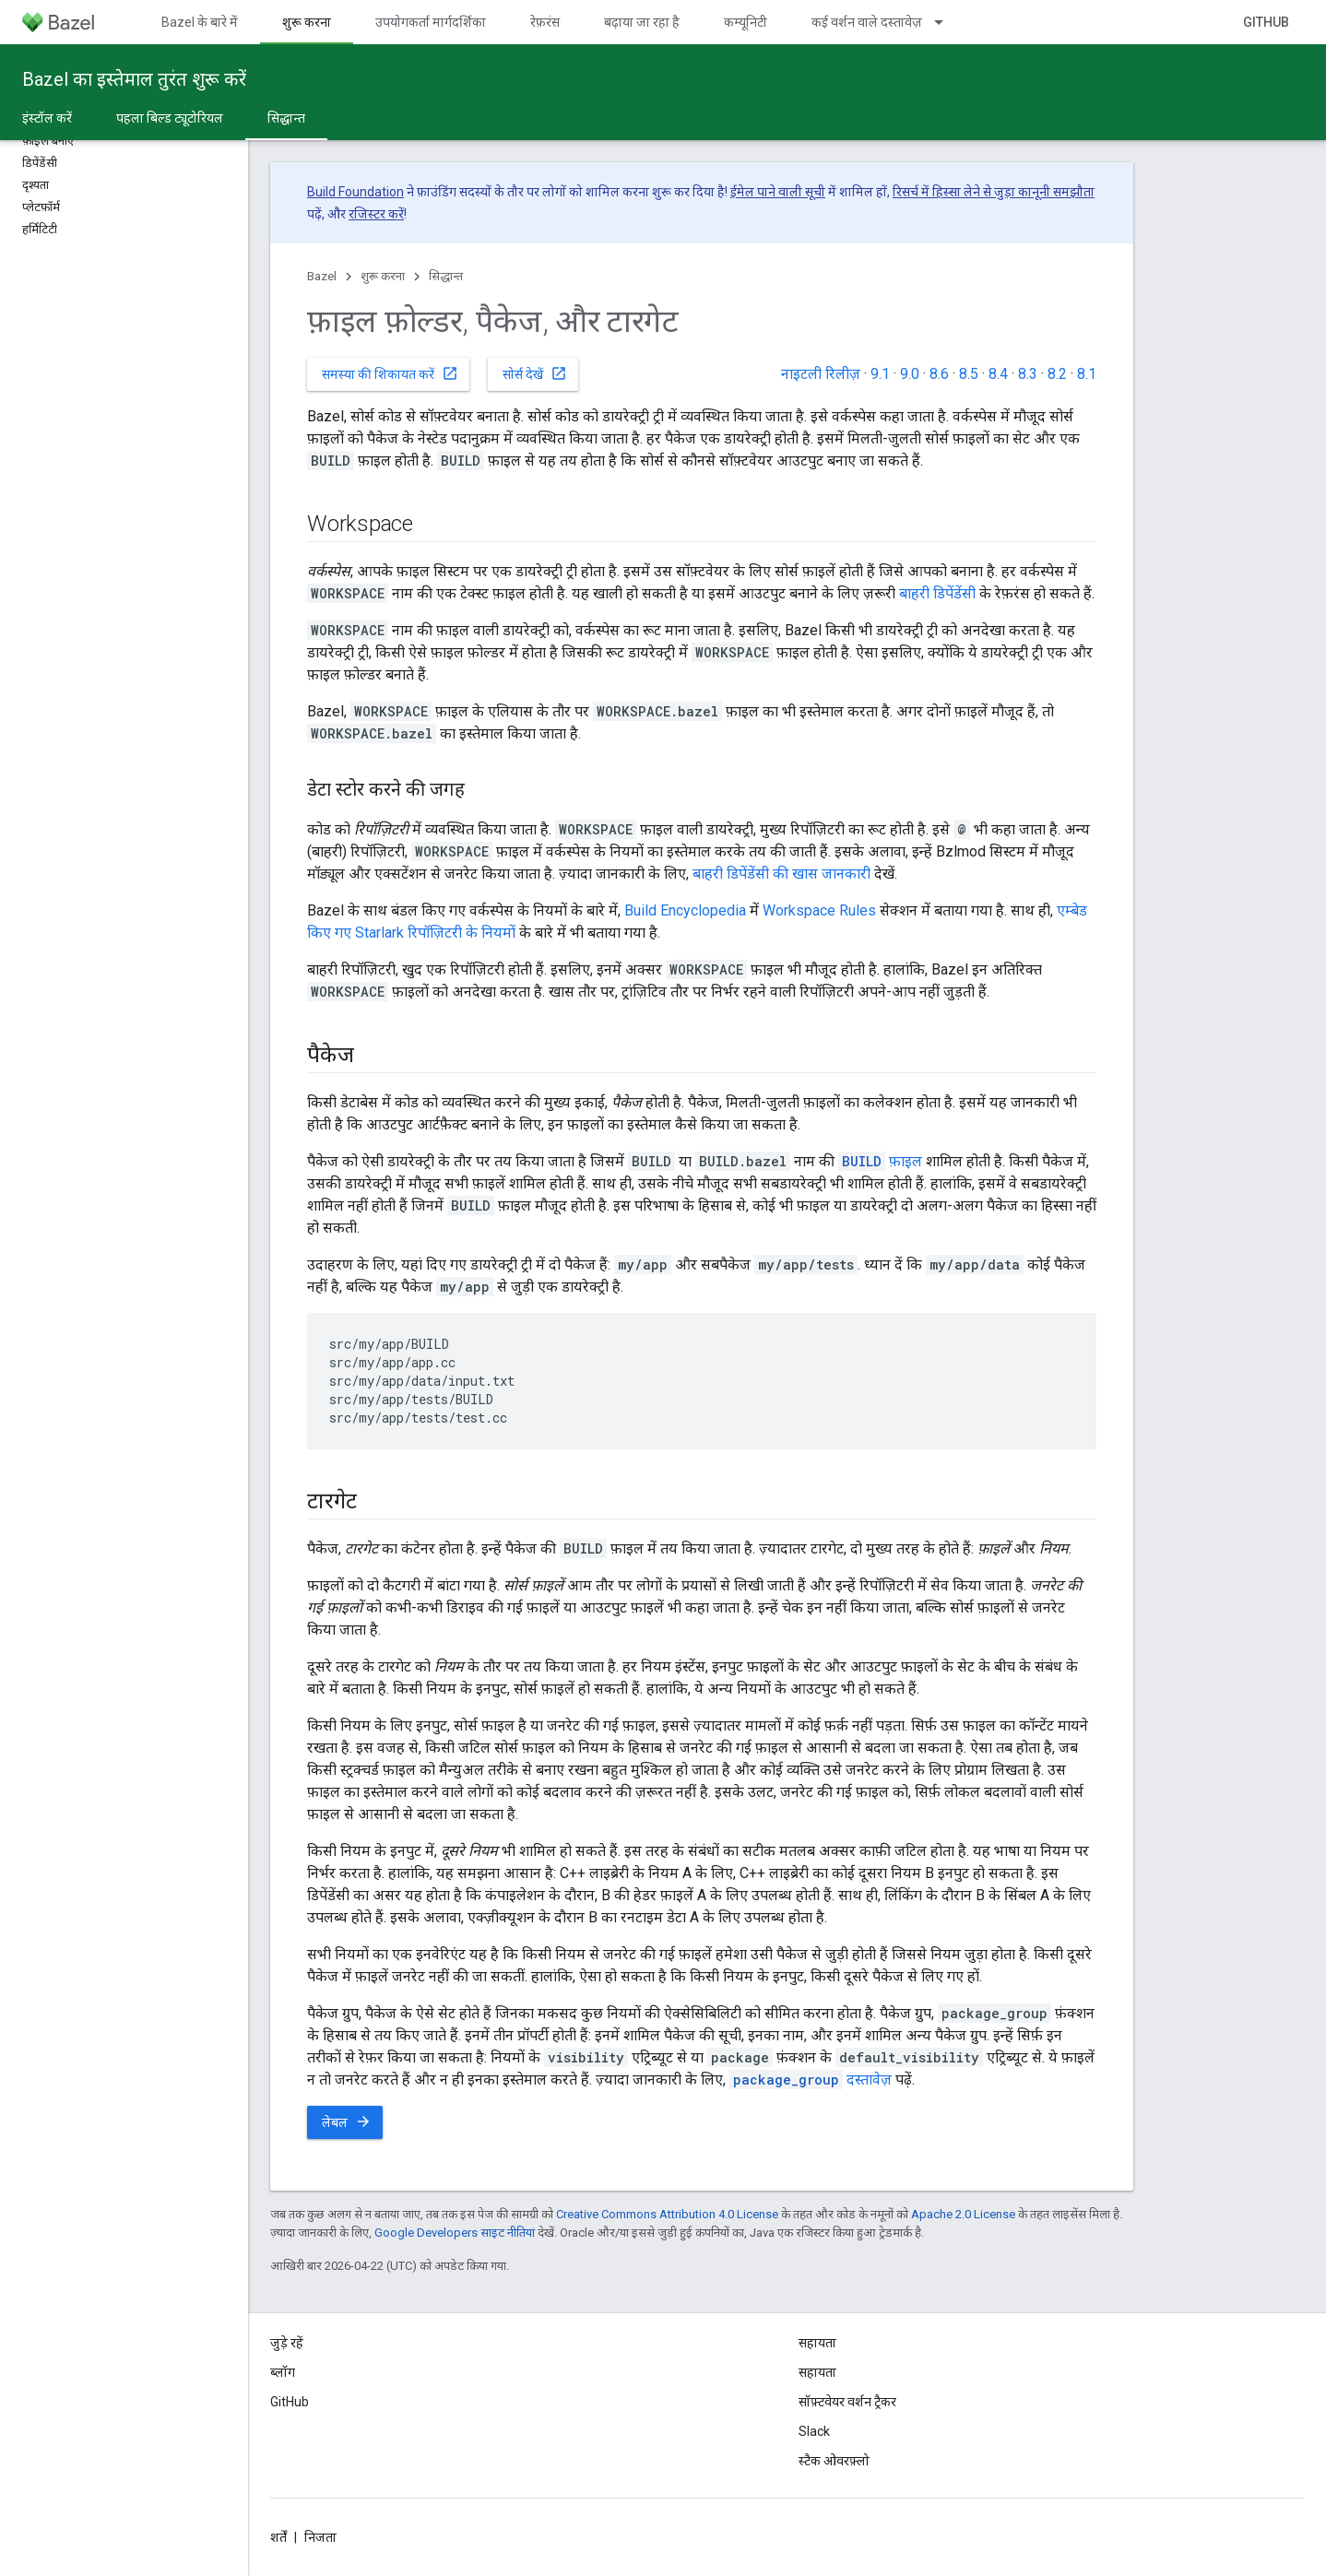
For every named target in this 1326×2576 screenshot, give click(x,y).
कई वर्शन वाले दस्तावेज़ (866, 22)
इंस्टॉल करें (47, 118)
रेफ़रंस (545, 22)
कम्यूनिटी (745, 22)
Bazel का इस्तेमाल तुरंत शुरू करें (134, 79)
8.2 (1057, 374)
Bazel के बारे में (199, 22)
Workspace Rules (819, 910)
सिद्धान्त (446, 276)
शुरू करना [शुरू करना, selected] (306, 22)
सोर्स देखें (535, 373)
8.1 (1086, 374)
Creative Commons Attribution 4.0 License (667, 2214)
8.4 (998, 374)
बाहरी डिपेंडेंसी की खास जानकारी (781, 873)
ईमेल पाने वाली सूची (777, 191)
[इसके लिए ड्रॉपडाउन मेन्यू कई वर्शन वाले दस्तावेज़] (947, 22)
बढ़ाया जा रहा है (642, 22)
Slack (814, 2431)
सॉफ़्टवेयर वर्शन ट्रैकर (847, 2401)
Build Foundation (355, 191)
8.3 (1027, 374)
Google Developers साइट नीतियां (454, 2232)
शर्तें (278, 2537)
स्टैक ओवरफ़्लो (834, 2460)
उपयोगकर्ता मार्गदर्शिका (430, 22)
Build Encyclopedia (685, 910)
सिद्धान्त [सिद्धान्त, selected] (286, 118)
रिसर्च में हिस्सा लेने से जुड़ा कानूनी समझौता (994, 191)
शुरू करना (383, 276)
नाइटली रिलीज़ (820, 374)
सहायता (817, 2372)
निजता (320, 2537)
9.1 (880, 374)
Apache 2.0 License (963, 2214)
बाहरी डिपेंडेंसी (937, 593)
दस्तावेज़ (810, 2079)
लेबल (347, 2121)
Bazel (322, 276)
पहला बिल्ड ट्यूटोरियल (169, 118)
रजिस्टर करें (376, 214)
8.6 (939, 374)
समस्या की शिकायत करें (390, 373)
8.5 (968, 374)
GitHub (1266, 22)
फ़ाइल (880, 1161)
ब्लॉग (282, 2372)
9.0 (909, 374)
